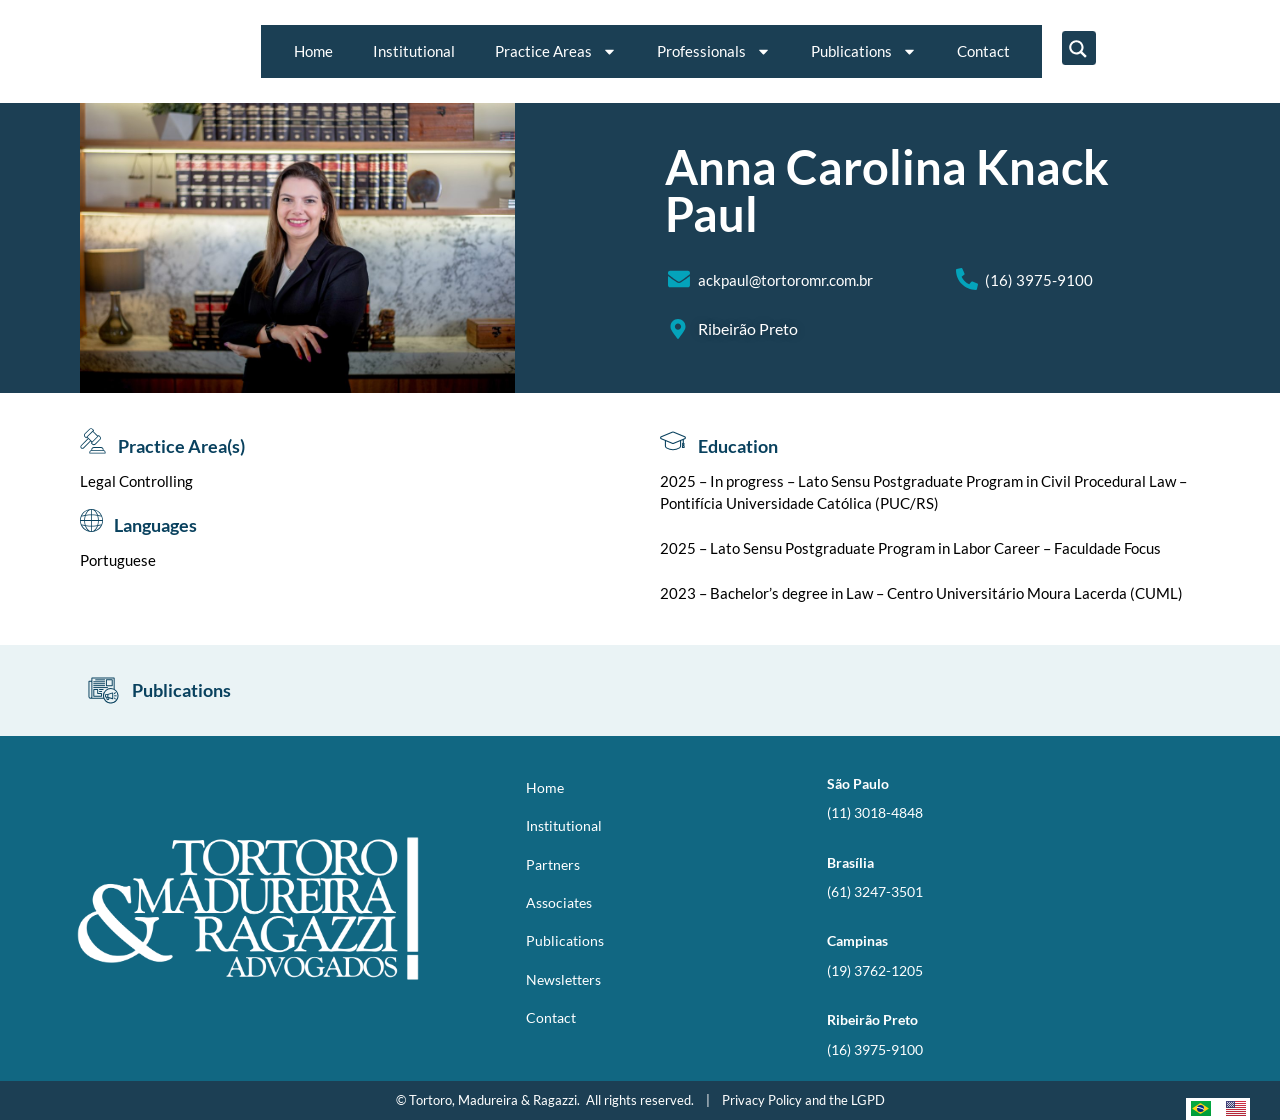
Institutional (414, 51)
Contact (983, 51)
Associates (559, 902)
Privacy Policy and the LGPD (803, 1100)
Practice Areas (556, 51)
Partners (553, 864)
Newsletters (563, 979)
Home (313, 51)
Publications (864, 51)
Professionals (714, 51)
